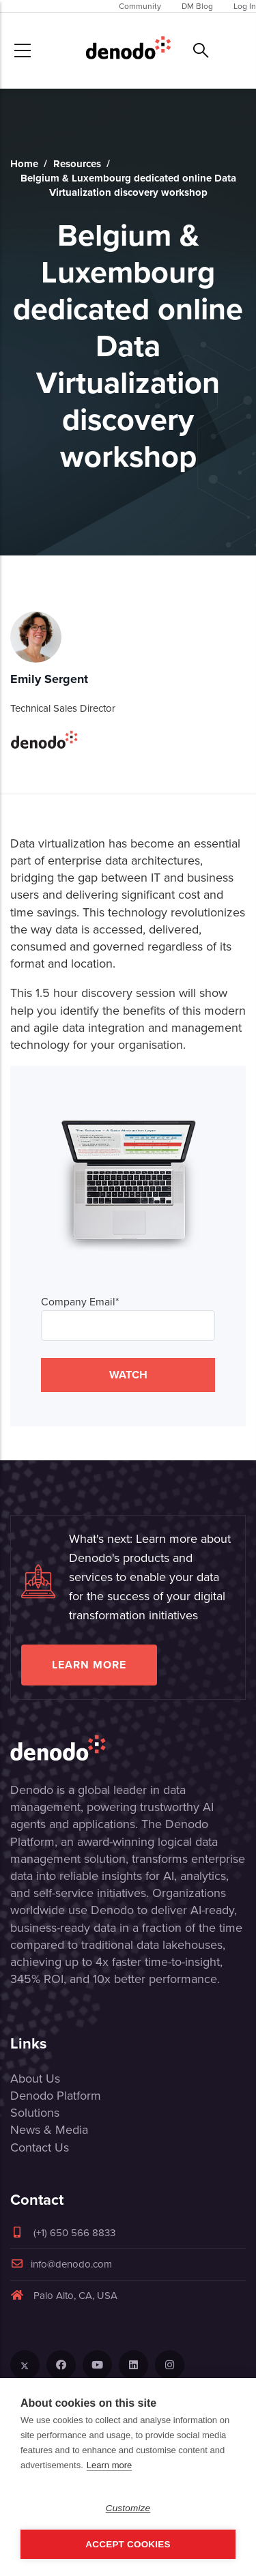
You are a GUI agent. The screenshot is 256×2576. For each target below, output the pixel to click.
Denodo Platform (55, 2095)
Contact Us (39, 2147)
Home (24, 163)
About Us (35, 2078)
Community (140, 6)
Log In (244, 6)
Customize (128, 2508)
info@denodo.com (61, 2264)
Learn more (89, 1665)
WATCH (128, 1375)
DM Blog (197, 6)
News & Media (49, 2130)
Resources (77, 163)
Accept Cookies (127, 2544)
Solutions (34, 2113)
